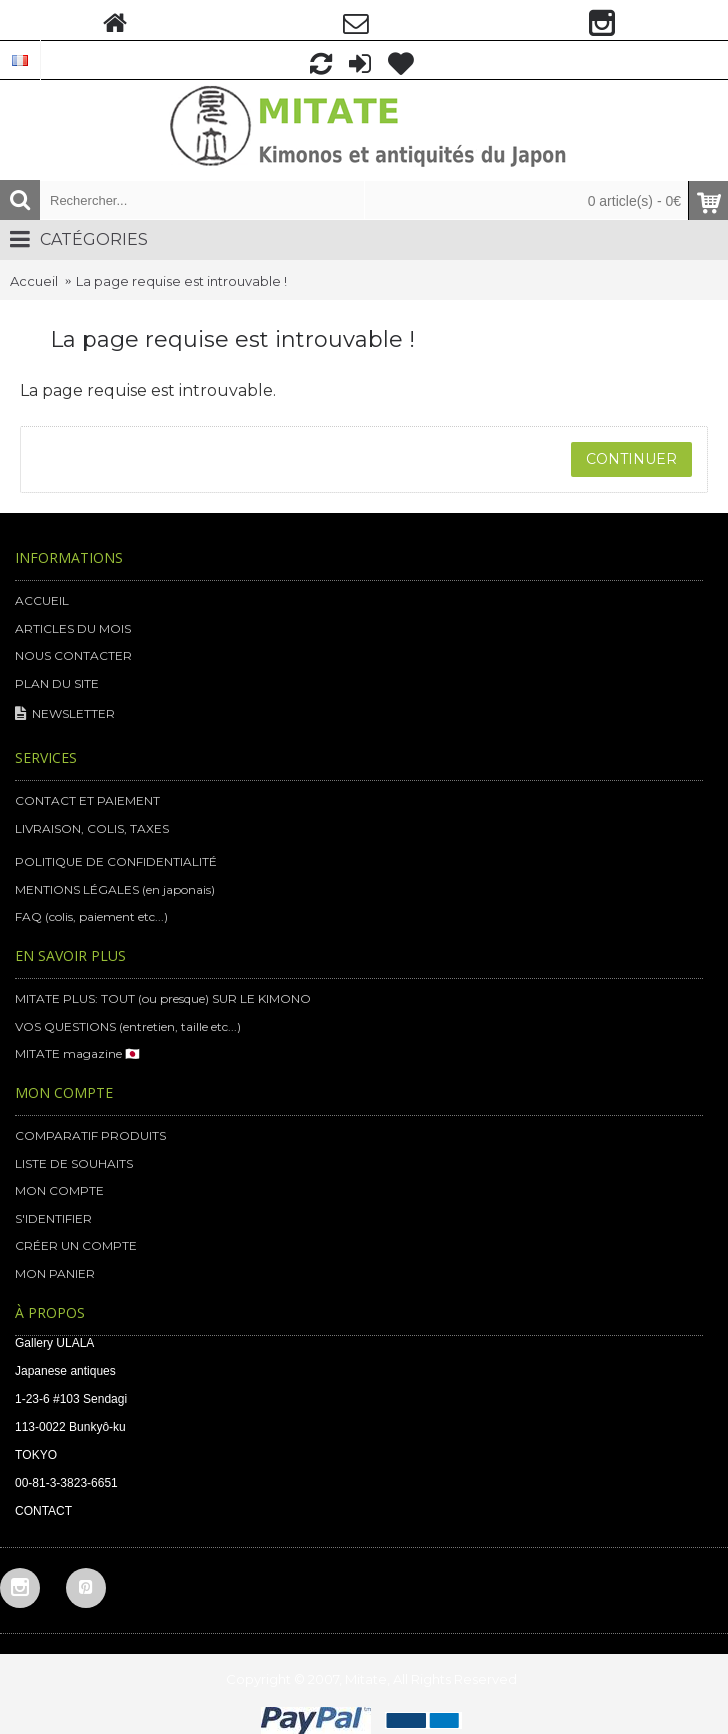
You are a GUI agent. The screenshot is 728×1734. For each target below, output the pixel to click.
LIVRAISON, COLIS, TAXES (92, 828)
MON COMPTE (59, 1190)
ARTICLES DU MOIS (73, 628)
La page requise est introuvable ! (181, 281)
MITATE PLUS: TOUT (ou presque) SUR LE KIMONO (163, 998)
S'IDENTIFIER (53, 1218)
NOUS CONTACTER (73, 655)
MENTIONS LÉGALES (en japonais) (115, 889)
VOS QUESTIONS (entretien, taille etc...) (128, 1026)
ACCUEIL (42, 600)
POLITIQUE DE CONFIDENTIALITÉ (116, 861)
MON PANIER (55, 1273)
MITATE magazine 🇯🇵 (77, 1053)
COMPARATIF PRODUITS (90, 1135)
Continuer (631, 459)
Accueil (34, 281)
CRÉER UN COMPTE (76, 1245)
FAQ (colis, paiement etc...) (91, 916)
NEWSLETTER (65, 714)
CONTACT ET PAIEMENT (87, 800)
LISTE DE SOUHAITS (74, 1163)
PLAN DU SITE (57, 683)
